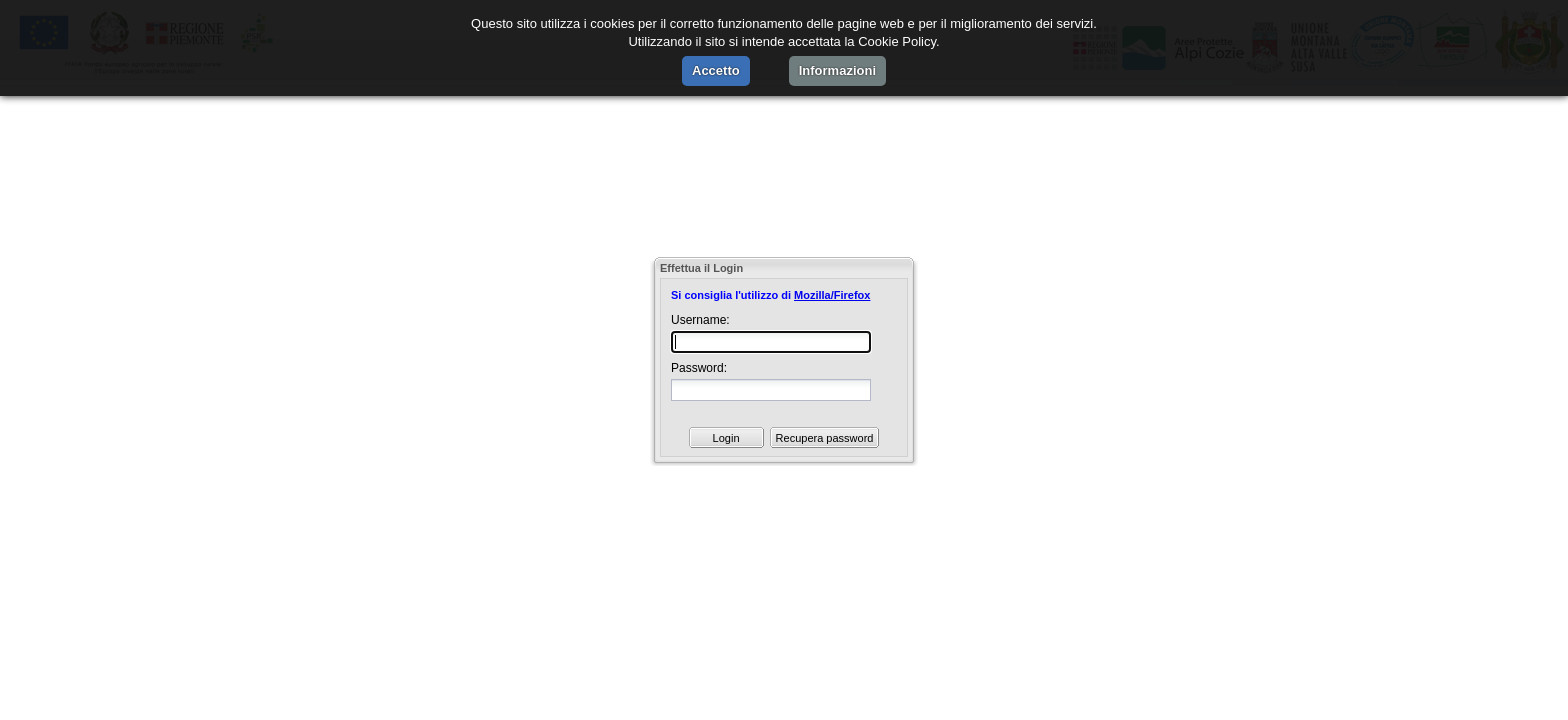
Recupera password (825, 438)
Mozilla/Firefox (832, 295)
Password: (699, 368)
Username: (700, 320)
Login (726, 438)
